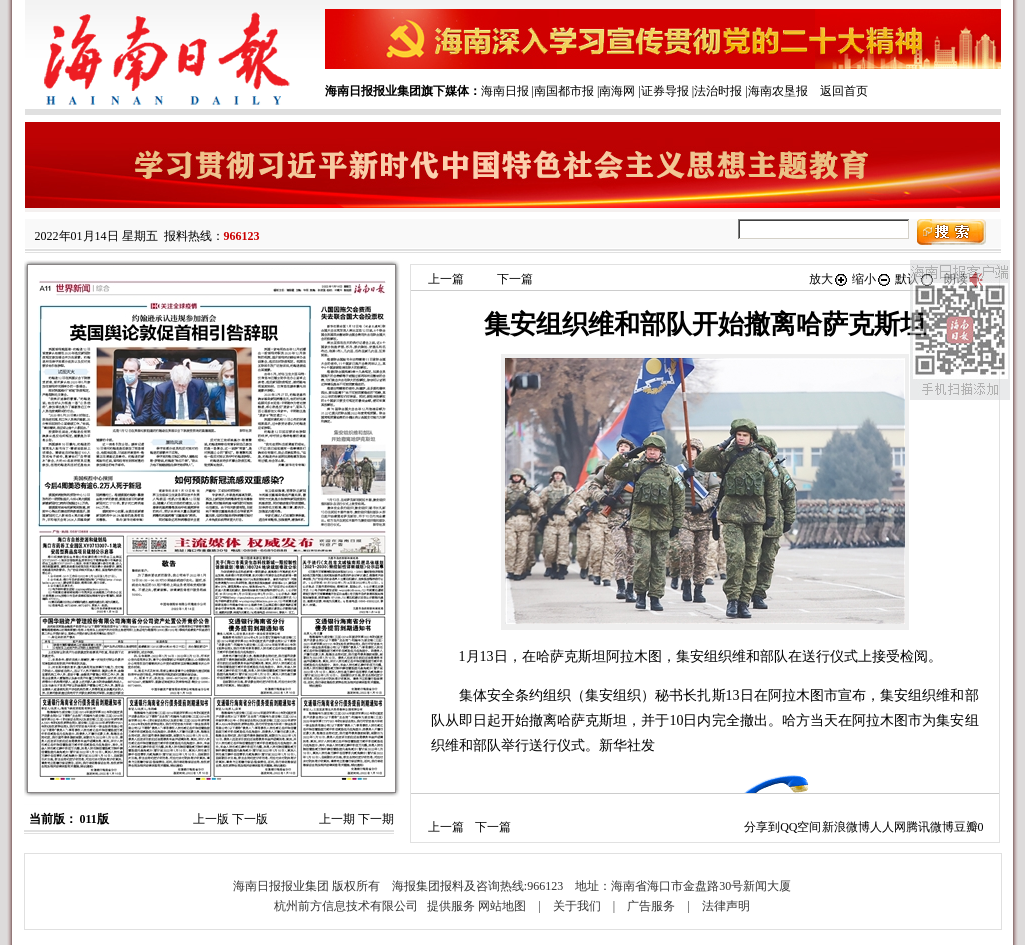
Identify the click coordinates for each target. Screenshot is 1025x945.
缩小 (872, 279)
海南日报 (505, 91)
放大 (829, 279)
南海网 (617, 91)
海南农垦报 (778, 91)
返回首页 (844, 91)
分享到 (762, 827)
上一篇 (446, 279)
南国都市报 (564, 91)
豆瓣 (966, 827)
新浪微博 (846, 827)
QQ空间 (800, 827)
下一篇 (515, 279)
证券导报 (665, 91)
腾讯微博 (930, 827)
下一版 (250, 819)
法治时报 (718, 91)
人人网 (888, 827)
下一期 (376, 819)
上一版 (211, 819)
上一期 (337, 819)
